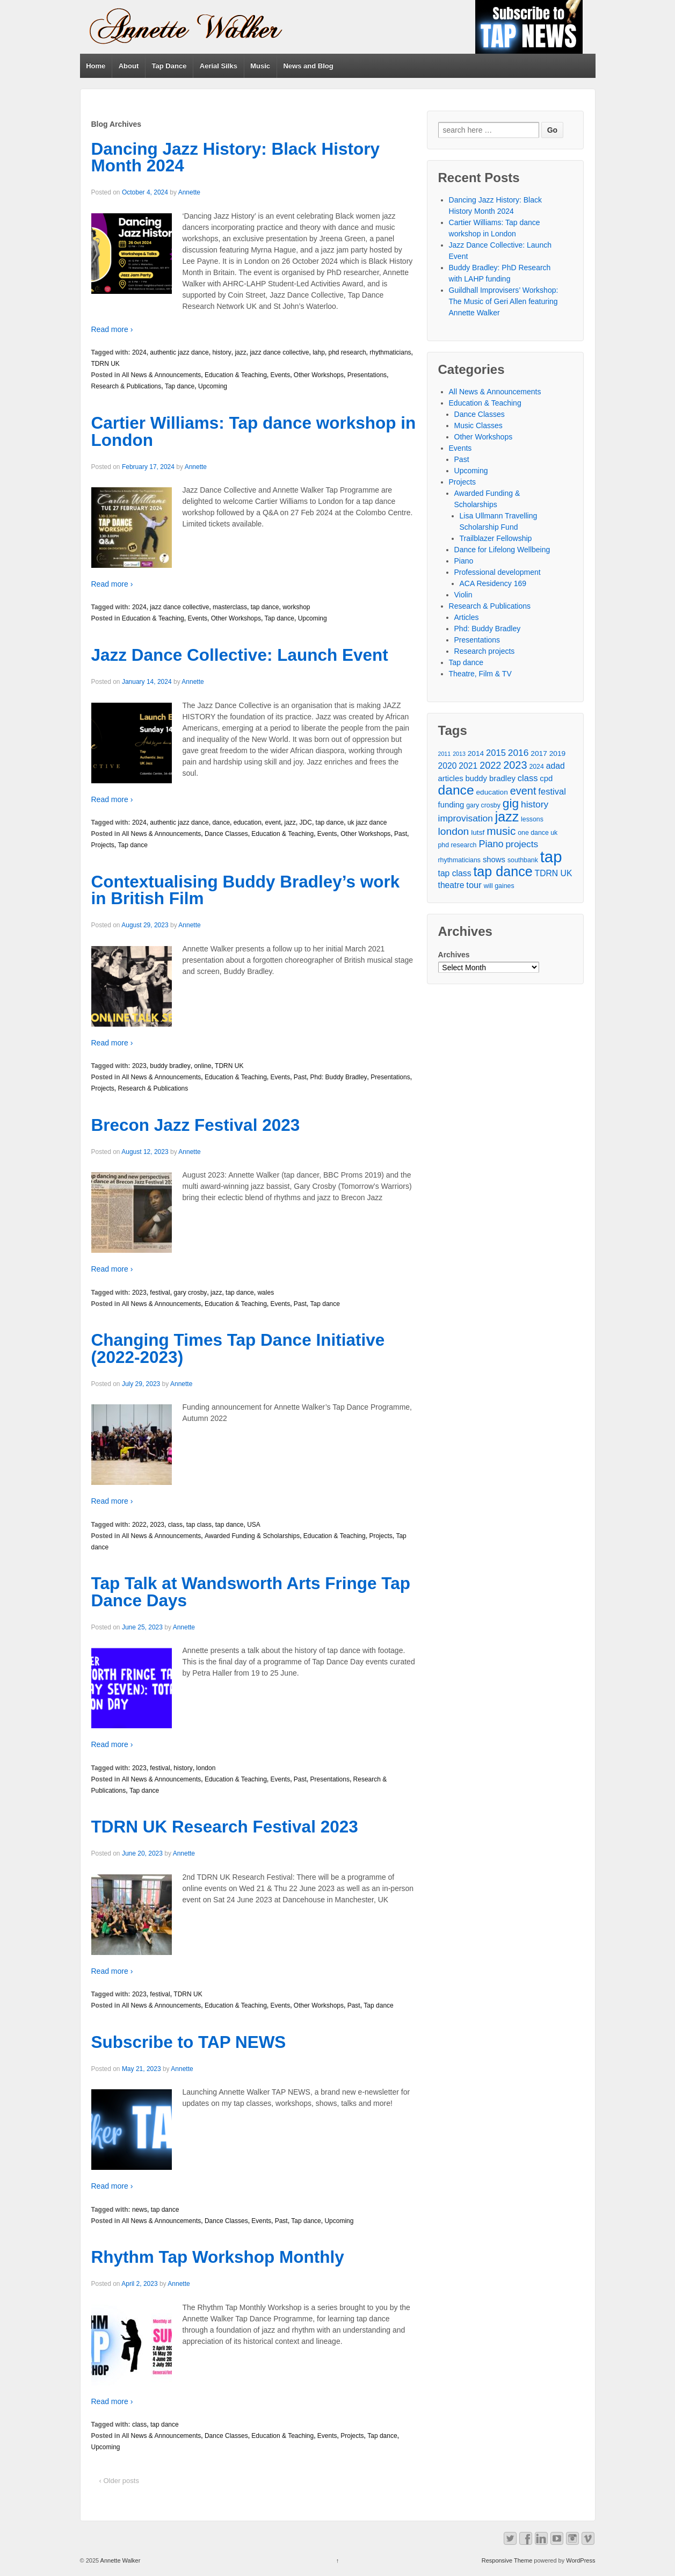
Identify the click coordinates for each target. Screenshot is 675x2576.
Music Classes (478, 425)
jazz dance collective (279, 352)
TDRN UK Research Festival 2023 (224, 1826)
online (202, 1066)
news (139, 2209)
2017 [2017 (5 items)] (539, 753)
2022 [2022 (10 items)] (490, 765)
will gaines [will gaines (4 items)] (499, 886)
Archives (454, 954)
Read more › (112, 329)
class (175, 1524)
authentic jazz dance (179, 352)
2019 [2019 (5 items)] (557, 753)
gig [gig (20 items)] (511, 803)
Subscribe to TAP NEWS (188, 2042)
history (221, 352)
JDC (306, 822)
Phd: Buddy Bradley (338, 1077)
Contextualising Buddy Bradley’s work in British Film (245, 890)
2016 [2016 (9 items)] (518, 752)
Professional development (497, 572)
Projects (102, 845)
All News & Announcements (161, 375)
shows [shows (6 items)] (494, 859)
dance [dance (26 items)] (456, 790)
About (129, 66)
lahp (319, 352)
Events (280, 375)
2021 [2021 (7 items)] (468, 765)
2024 (139, 352)
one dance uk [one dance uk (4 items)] (537, 832)
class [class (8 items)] (528, 778)
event (272, 822)
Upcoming (212, 386)
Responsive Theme (507, 2560)
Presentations (367, 375)
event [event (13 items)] (523, 791)
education (248, 822)
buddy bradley (170, 1066)
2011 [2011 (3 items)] (444, 754)
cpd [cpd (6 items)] (546, 778)
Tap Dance (169, 66)
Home (95, 66)
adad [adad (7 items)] (555, 765)
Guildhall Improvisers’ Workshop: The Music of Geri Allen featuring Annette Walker (503, 301)
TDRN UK (105, 363)
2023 (139, 1066)
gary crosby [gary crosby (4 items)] (483, 805)
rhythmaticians (390, 352)
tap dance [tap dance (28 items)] (502, 871)
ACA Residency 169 (493, 583)
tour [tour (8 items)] (474, 885)
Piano (464, 561)
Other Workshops (319, 375)
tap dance (265, 607)
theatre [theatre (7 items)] (451, 885)
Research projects (484, 651)
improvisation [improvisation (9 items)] (465, 818)
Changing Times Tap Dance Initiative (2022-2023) (238, 1348)
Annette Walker (119, 2560)
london (205, 1768)
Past (400, 834)
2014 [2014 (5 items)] (476, 753)
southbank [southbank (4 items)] (522, 860)
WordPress (580, 2560)
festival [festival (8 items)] (552, 791)
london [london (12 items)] (453, 831)
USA (253, 1524)
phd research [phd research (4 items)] (457, 845)
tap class (199, 1524)
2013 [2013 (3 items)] (459, 754)
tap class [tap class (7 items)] (454, 873)
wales (265, 1292)
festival (160, 1292)
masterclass (230, 607)
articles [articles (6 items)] (450, 778)
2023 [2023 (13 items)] (515, 765)
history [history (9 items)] (534, 804)
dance (221, 822)
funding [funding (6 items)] (451, 804)
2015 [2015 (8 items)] (496, 753)
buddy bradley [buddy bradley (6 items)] (490, 778)
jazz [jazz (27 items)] (507, 816)
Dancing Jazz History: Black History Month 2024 (235, 157)
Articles (466, 617)
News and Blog (308, 66)
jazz (240, 352)
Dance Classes (226, 834)
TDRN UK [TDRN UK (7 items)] (553, 873)
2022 (139, 1524)
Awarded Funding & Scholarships (252, 1536)
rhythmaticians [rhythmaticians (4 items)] (459, 860)
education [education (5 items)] (491, 792)
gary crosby (190, 1292)
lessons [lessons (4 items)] (532, 819)
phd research (347, 352)
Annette (189, 192)
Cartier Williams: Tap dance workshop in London (253, 431)
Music (260, 66)
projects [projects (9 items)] (521, 844)
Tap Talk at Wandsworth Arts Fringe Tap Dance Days (250, 1592)
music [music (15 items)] (501, 830)
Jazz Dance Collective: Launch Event (239, 655)
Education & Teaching (236, 375)
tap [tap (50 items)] (551, 856)
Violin (463, 594)
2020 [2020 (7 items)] (447, 765)
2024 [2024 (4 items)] (536, 766)
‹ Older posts (119, 2481)
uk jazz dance (367, 822)
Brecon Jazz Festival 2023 (195, 1125)
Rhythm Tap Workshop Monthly (217, 2257)
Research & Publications (126, 386)
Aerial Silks (218, 66)
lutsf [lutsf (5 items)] (477, 832)
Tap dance (179, 386)
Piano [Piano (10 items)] (490, 844)
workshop (296, 607)
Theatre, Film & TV (480, 673)
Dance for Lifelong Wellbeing (502, 549)
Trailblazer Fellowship (496, 538)
